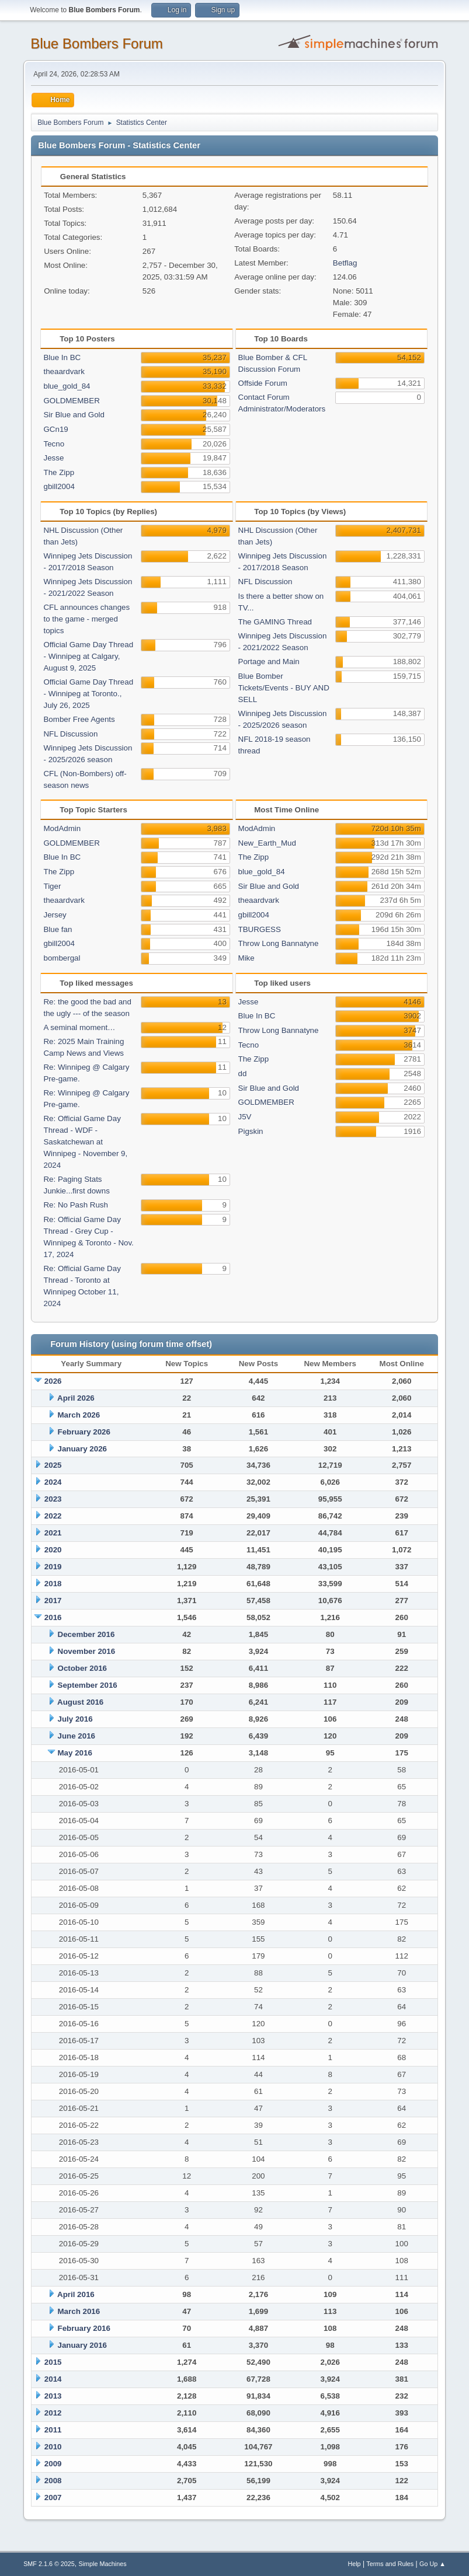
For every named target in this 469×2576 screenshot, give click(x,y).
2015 (53, 2362)
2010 (53, 2446)
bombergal (61, 958)
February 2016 (84, 2328)
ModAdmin (62, 828)
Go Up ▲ (432, 2563)
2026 (53, 1381)
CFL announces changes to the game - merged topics (86, 619)
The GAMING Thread (275, 621)
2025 (53, 1465)
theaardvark (63, 371)
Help (354, 2563)
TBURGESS (259, 929)
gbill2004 (58, 486)
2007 (53, 2497)
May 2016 (75, 1752)
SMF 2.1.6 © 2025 (49, 2563)
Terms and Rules (390, 2563)
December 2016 (86, 1634)
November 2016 (87, 1651)
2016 (53, 1617)
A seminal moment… (79, 1027)
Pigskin (250, 1131)
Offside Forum (262, 383)
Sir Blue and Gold (73, 414)
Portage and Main (269, 661)
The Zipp (58, 472)
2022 (53, 1516)
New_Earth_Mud (267, 843)
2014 (53, 2379)
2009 (53, 2463)
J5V (245, 1116)
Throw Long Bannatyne (278, 943)
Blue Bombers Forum (96, 43)
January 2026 (82, 1448)
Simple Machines (102, 2563)
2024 (53, 1482)
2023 (53, 1499)
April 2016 (76, 2294)
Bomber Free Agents (78, 719)
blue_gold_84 (66, 386)
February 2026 (84, 1431)
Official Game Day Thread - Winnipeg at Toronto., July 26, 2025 (88, 694)
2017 (53, 1600)
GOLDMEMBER (71, 400)
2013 (53, 2396)
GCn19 (55, 429)
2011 (53, 2429)
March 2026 (79, 1415)
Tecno (53, 443)
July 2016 (75, 1719)
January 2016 (82, 2345)
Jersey (54, 914)
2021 (53, 1532)
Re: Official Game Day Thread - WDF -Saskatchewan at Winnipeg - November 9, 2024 (85, 1142)
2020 (53, 1549)
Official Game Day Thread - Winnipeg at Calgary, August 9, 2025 (88, 656)
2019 (53, 1566)
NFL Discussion (70, 733)
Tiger (52, 886)
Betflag (345, 263)
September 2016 (87, 1685)
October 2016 (82, 1668)
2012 (53, 2413)
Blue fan (57, 929)
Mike (246, 958)
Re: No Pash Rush (75, 1204)
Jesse (53, 457)
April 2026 (76, 1398)
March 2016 (79, 2311)
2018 (53, 1583)
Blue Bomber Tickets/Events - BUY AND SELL (283, 688)
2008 (53, 2480)
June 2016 (76, 1736)
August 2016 (80, 1702)
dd (242, 1073)
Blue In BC (62, 357)
